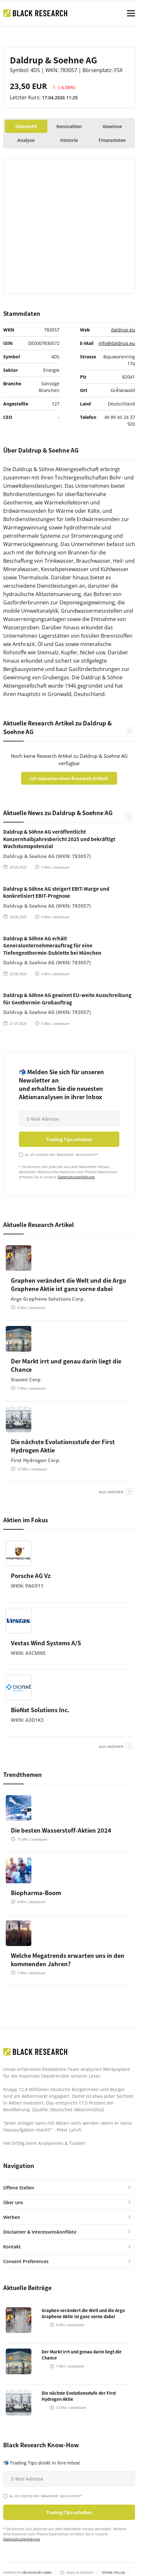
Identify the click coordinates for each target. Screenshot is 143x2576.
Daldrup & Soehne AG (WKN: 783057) (47, 856)
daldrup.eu (123, 330)
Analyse (26, 140)
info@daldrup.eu (117, 343)
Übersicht (26, 126)
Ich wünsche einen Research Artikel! (69, 778)
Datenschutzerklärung (76, 1176)
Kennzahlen (69, 126)
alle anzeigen (111, 1492)
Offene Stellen (113, 2573)
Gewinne (112, 126)
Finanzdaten (112, 140)
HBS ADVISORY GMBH (37, 2573)
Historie (69, 140)
